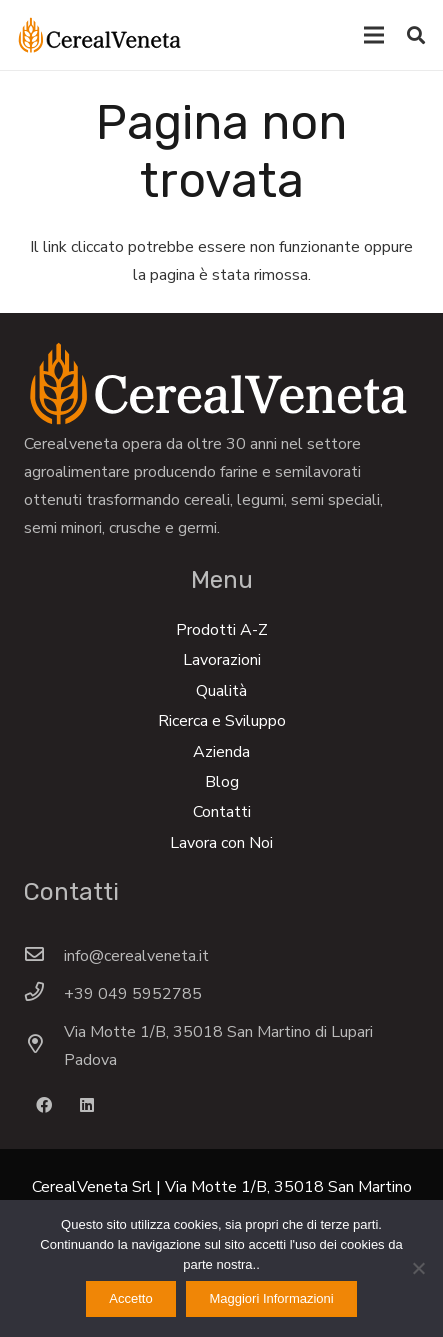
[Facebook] (44, 1105)
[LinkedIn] (87, 1105)
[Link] (99, 35)
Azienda (221, 752)
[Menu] (374, 35)
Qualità (221, 691)
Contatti (222, 812)
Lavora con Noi (221, 843)
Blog (222, 782)
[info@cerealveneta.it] (44, 956)
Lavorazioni (222, 660)
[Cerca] (416, 35)
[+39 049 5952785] (44, 994)
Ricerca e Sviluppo (222, 721)
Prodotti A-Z (222, 630)
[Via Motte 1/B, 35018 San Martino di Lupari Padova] (44, 1046)
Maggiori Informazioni (271, 1298)
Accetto (130, 1298)
